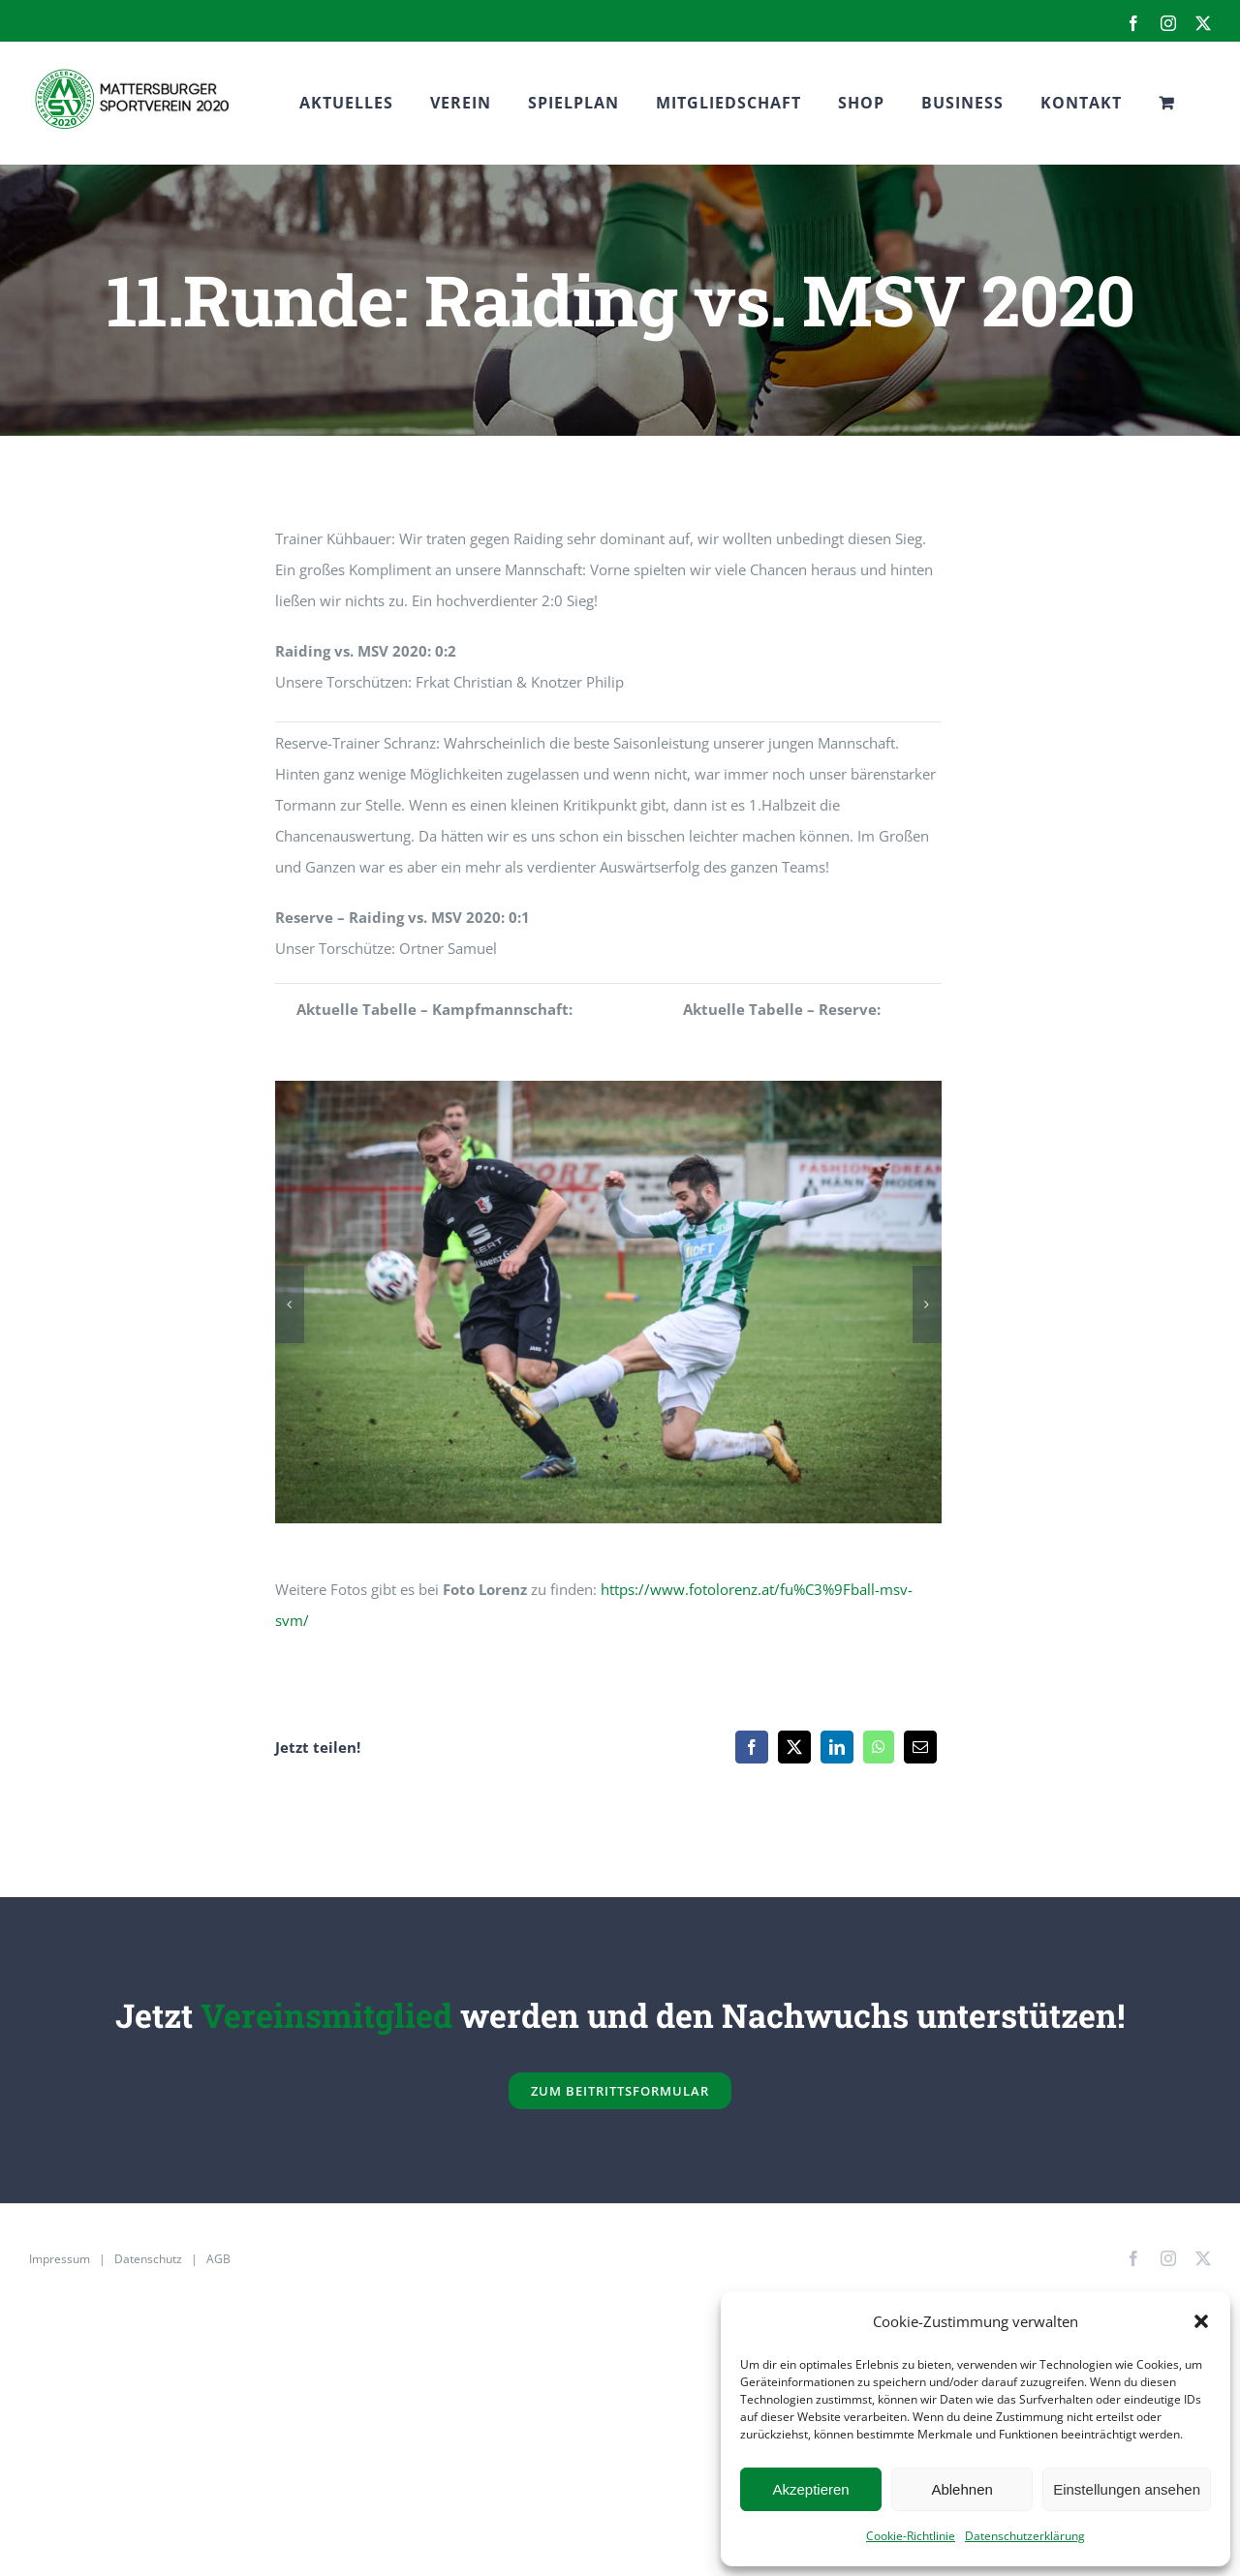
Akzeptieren (810, 2489)
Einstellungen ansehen (1126, 2489)
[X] (794, 1747)
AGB (218, 2259)
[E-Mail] (920, 1747)
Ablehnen (961, 2489)
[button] (1201, 2321)
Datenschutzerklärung (1025, 2536)
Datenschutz (148, 2259)
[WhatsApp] (878, 1747)
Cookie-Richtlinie (910, 2536)
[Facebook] (751, 1747)
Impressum (59, 2259)
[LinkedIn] (837, 1747)
